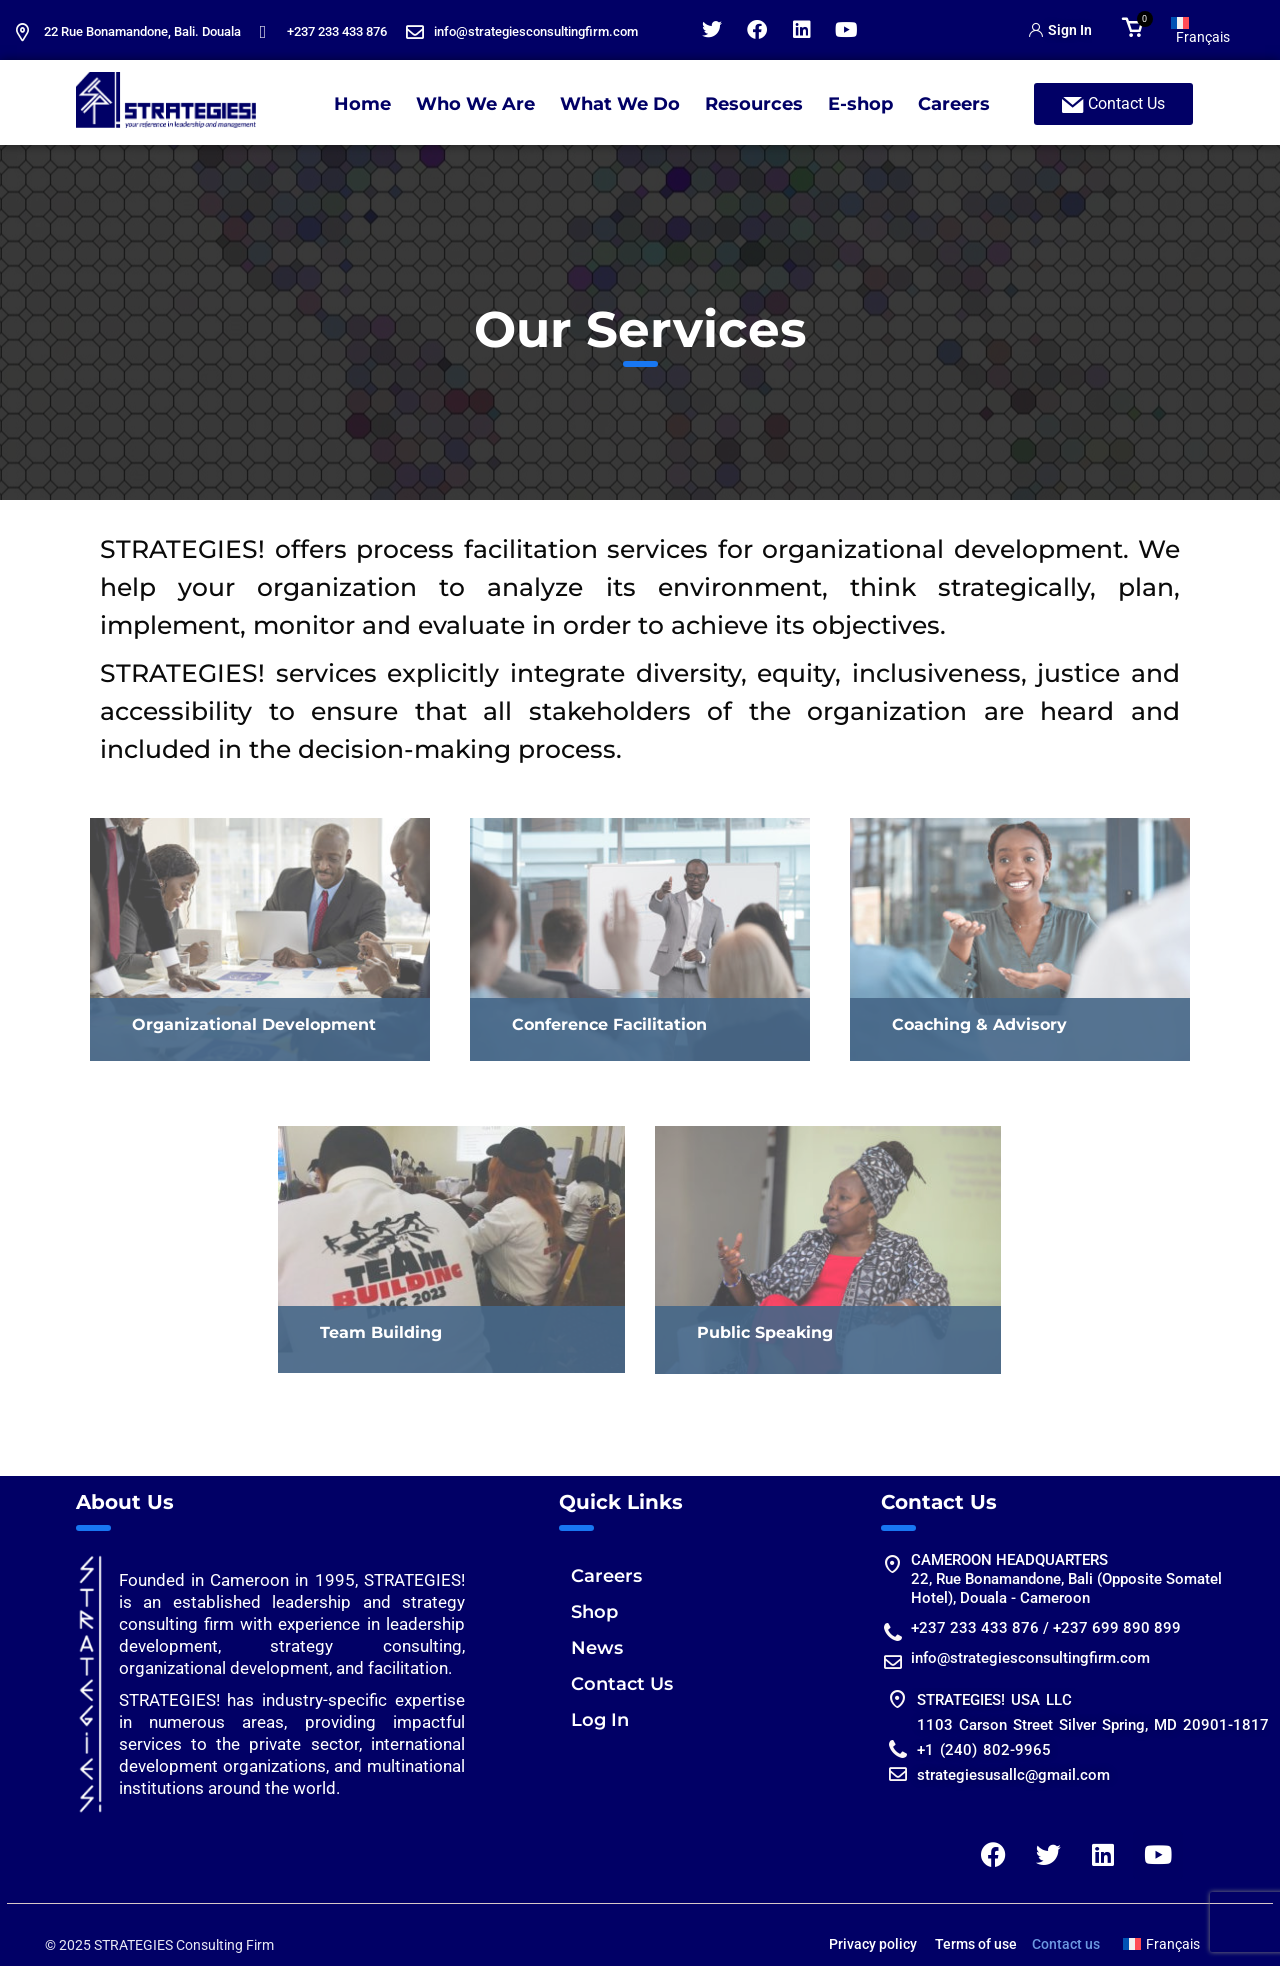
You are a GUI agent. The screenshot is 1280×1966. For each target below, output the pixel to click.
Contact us (1066, 1944)
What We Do (620, 104)
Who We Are (475, 104)
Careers (954, 104)
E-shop (860, 104)
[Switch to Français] (1209, 30)
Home (362, 104)
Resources (754, 104)
